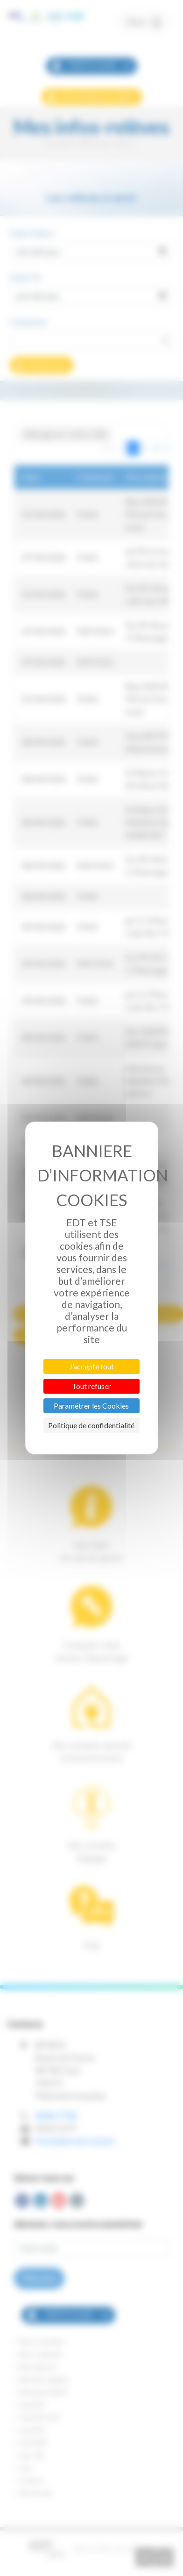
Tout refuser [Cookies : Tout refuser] (91, 1386)
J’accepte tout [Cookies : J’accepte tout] (91, 1366)
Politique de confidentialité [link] (91, 1425)
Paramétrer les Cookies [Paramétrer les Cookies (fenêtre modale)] (91, 1405)
